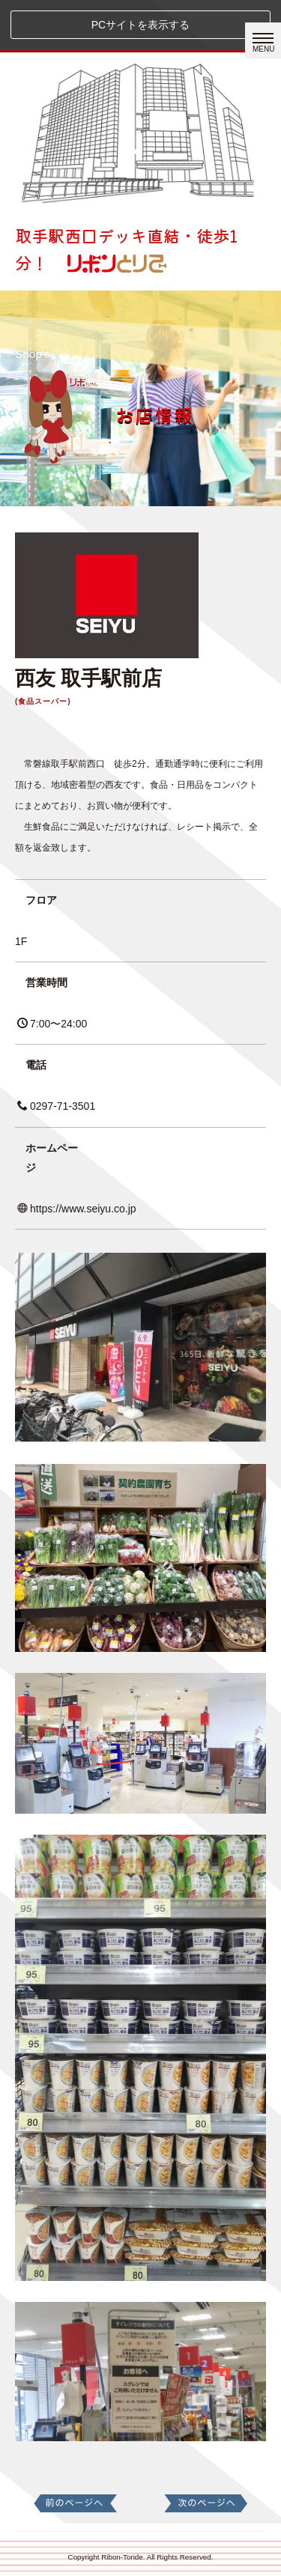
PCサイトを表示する (140, 25)
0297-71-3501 (56, 1106)
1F (21, 941)
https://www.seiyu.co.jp (76, 1209)
